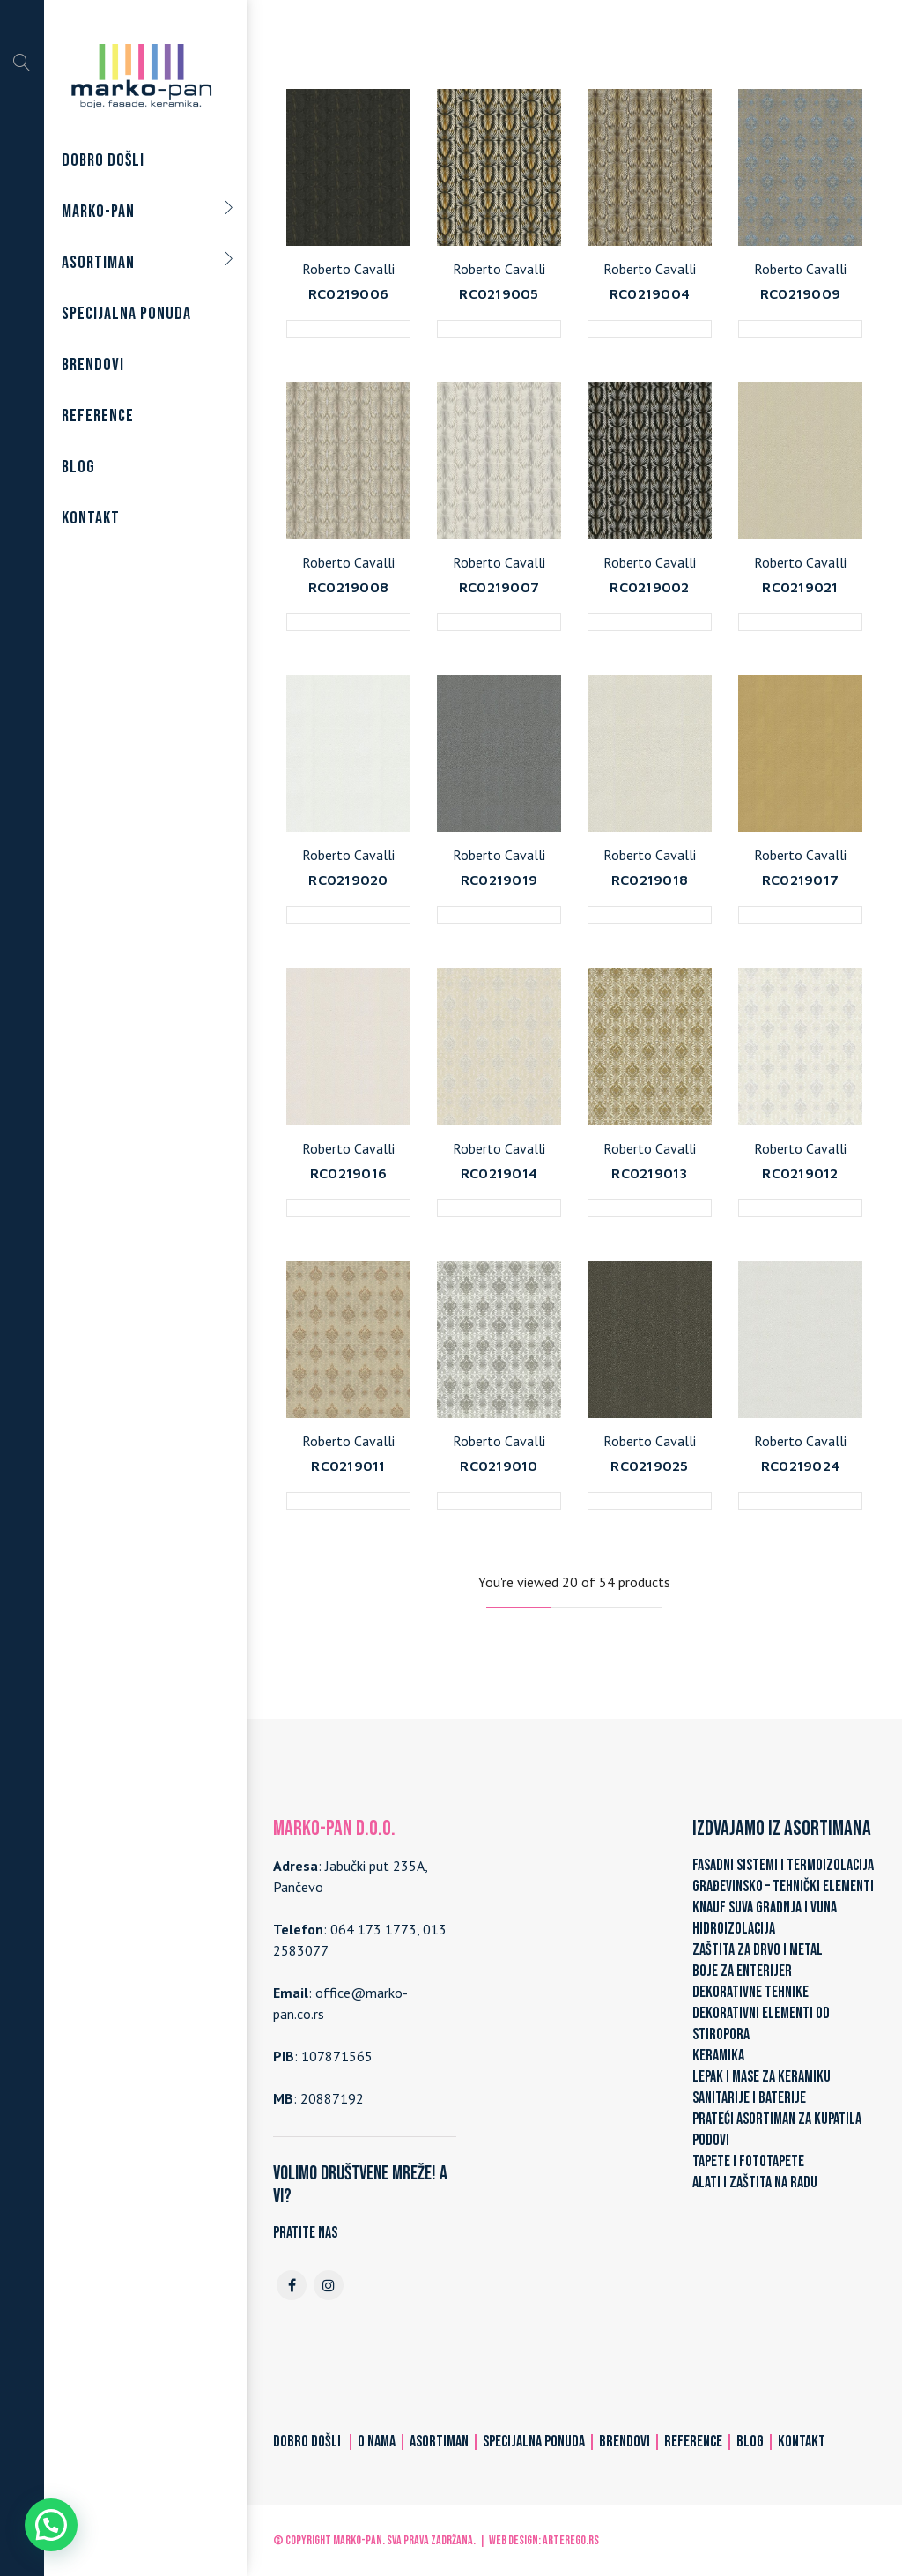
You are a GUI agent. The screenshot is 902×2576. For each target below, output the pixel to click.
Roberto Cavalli (348, 269)
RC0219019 (499, 879)
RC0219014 (499, 1173)
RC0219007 (499, 587)
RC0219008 (348, 587)
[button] (51, 2524)
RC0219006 (348, 293)
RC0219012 (800, 1173)
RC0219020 (348, 879)
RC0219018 (649, 879)
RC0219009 (800, 293)
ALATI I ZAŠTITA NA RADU (754, 2182)
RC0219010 (498, 1466)
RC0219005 (498, 293)
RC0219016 (348, 1173)
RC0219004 (650, 293)
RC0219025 (649, 1466)
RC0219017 (800, 879)
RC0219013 (649, 1173)
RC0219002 (649, 587)
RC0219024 (800, 1466)
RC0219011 (348, 1466)
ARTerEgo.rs (571, 2540)
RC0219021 (800, 587)
